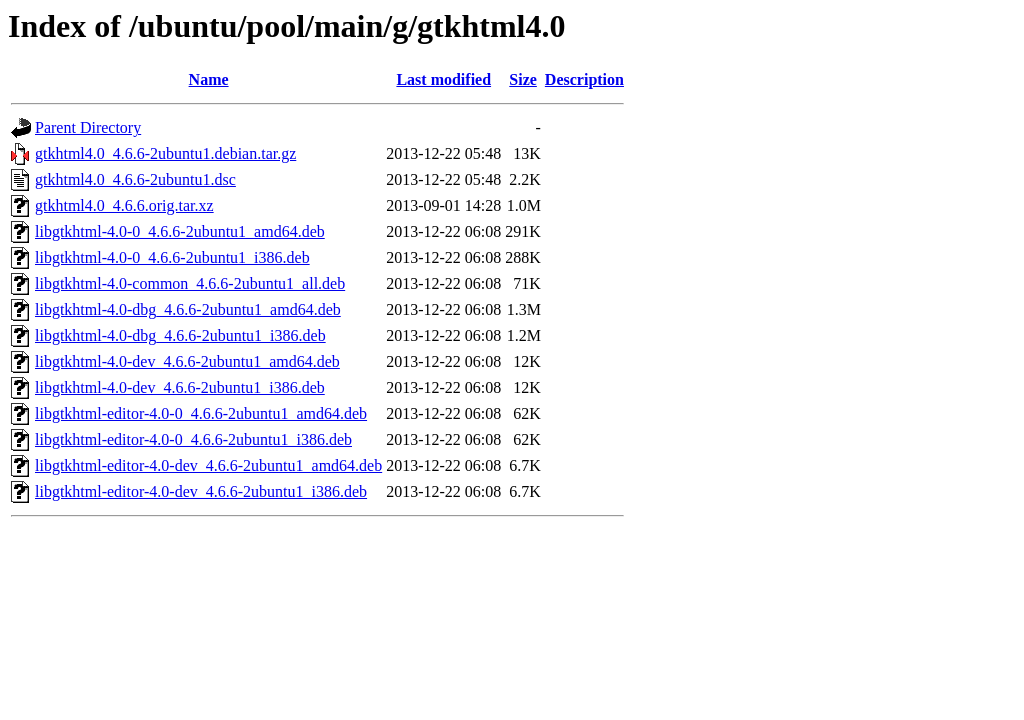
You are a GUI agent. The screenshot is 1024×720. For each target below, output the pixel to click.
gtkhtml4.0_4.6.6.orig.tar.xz (124, 205)
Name (209, 79)
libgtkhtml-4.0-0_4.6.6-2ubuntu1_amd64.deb (180, 231)
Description (584, 79)
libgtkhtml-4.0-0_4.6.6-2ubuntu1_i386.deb (172, 257)
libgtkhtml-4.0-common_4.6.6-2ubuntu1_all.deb (190, 283)
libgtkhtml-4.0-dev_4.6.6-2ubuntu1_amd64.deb (187, 361)
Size (523, 79)
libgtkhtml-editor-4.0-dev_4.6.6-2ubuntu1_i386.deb (201, 491)
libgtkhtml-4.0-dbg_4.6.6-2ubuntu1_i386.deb (180, 335)
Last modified (443, 79)
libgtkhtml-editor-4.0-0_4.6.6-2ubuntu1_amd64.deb (201, 413)
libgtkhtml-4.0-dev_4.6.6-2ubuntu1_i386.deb (180, 387)
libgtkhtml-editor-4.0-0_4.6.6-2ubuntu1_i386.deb (193, 439)
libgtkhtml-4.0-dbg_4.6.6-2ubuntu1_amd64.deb (188, 309)
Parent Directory (88, 127)
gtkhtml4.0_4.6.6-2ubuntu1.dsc (135, 179)
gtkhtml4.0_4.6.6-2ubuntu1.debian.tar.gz (165, 153)
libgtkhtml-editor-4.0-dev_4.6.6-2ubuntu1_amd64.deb (208, 465)
